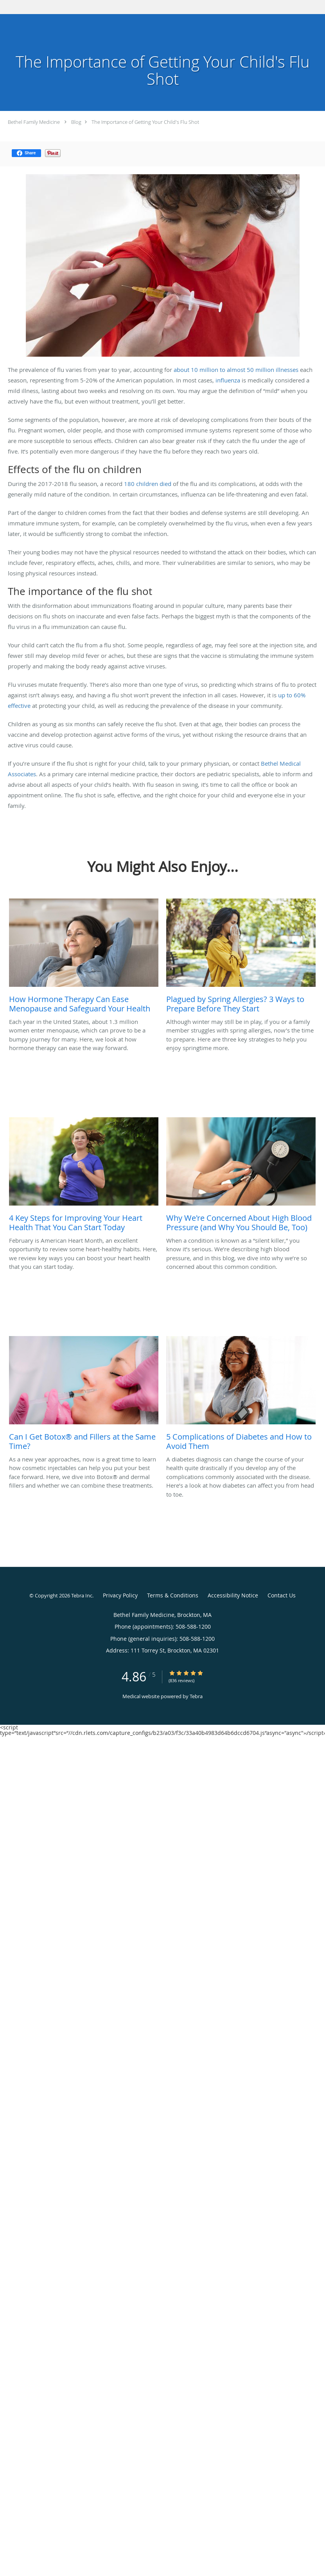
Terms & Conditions (172, 1595)
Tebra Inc (81, 1595)
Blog (76, 121)
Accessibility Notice (233, 1595)
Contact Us (282, 1595)
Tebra (196, 1696)
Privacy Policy (120, 1595)
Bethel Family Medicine (34, 121)
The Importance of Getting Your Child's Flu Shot (145, 121)
